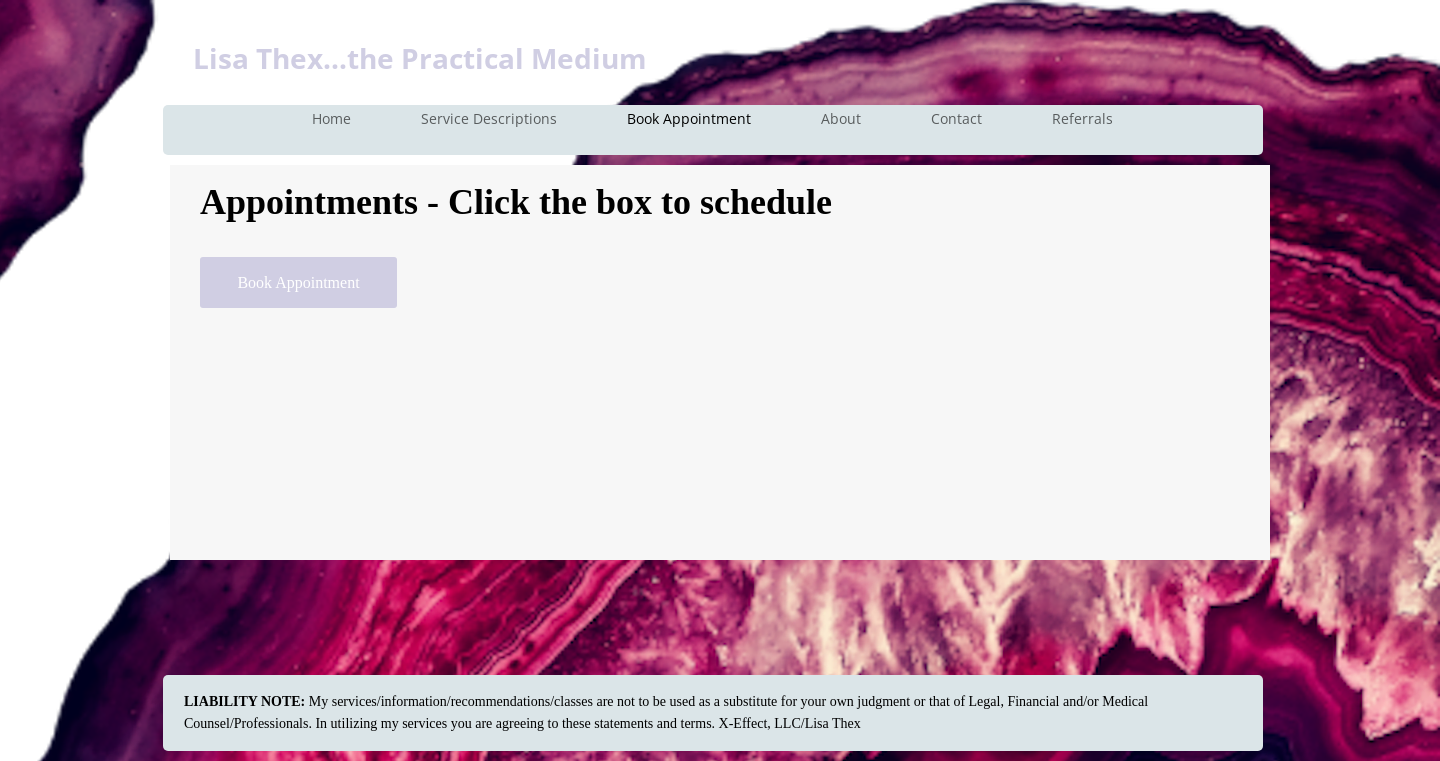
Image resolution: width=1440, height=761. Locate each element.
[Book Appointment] (298, 282)
